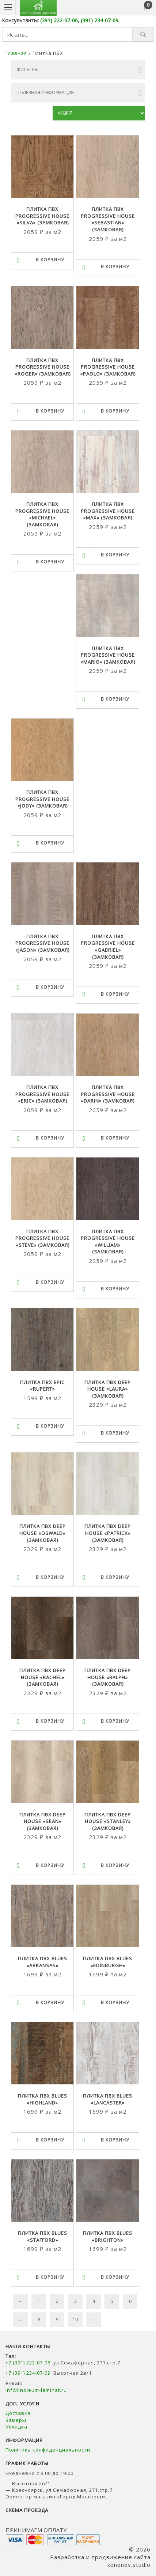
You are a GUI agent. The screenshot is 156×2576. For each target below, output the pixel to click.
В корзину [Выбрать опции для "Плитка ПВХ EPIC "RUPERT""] (50, 1426)
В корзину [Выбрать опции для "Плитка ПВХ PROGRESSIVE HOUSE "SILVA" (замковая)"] (50, 260)
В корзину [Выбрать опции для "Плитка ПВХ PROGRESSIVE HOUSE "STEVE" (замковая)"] (50, 1282)
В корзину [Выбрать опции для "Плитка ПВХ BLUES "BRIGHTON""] (115, 2277)
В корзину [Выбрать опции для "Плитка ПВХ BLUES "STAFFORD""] (50, 2277)
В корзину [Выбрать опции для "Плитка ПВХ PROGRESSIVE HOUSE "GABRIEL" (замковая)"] (115, 994)
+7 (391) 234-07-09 (27, 2373)
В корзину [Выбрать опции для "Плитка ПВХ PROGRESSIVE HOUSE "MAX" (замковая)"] (115, 555)
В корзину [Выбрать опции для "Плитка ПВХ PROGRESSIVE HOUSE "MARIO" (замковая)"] (115, 699)
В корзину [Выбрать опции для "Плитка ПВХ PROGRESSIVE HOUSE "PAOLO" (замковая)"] (115, 411)
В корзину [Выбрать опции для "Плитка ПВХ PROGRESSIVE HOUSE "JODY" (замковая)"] (50, 843)
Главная (16, 53)
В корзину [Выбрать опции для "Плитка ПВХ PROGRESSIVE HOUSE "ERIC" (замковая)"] (50, 1138)
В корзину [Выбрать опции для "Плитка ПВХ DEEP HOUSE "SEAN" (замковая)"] (50, 1865)
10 (75, 2319)
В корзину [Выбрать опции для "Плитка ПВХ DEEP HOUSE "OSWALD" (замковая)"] (50, 1577)
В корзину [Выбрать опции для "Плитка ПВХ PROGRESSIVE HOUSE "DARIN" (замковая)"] (115, 1138)
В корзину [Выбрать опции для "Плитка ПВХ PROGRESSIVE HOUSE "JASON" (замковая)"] (50, 987)
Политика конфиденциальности (47, 2449)
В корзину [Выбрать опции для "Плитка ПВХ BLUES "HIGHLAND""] (50, 2140)
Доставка (18, 2413)
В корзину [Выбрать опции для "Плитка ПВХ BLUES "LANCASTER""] (115, 2140)
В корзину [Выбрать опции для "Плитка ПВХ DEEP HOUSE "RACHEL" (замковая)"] (50, 1721)
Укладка (16, 2426)
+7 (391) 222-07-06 (27, 2362)
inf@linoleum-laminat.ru (36, 2390)
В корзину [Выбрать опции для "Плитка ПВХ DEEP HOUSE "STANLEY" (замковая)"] (115, 1865)
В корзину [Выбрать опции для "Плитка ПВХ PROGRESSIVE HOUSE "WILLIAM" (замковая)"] (115, 1289)
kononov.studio (129, 2564)
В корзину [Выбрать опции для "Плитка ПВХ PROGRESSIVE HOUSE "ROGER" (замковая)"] (50, 411)
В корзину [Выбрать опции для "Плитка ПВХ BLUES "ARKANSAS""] (50, 2002)
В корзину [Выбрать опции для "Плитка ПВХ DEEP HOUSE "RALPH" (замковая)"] (115, 1721)
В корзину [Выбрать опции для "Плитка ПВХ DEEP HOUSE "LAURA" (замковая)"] (115, 1433)
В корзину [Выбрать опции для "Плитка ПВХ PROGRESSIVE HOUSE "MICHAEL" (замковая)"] (50, 562)
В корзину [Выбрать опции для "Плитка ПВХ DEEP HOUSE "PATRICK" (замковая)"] (115, 1577)
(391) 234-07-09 (99, 20)
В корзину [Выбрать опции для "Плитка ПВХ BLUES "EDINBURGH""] (115, 2002)
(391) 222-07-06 (59, 20)
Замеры (16, 2420)
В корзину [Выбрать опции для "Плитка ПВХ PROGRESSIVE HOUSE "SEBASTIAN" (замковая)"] (115, 267)
